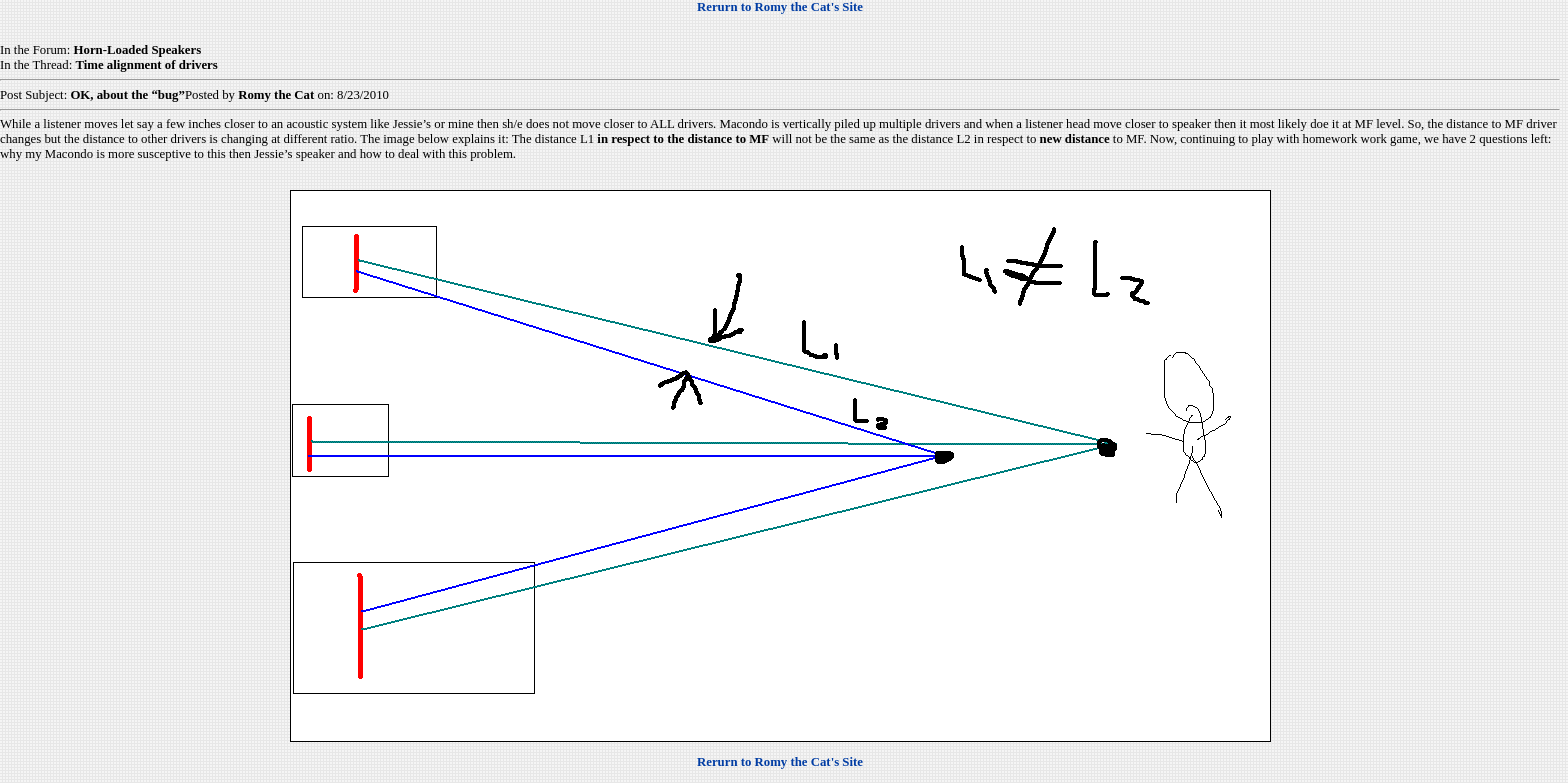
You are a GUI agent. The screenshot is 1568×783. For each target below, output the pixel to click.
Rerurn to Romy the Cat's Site (780, 7)
